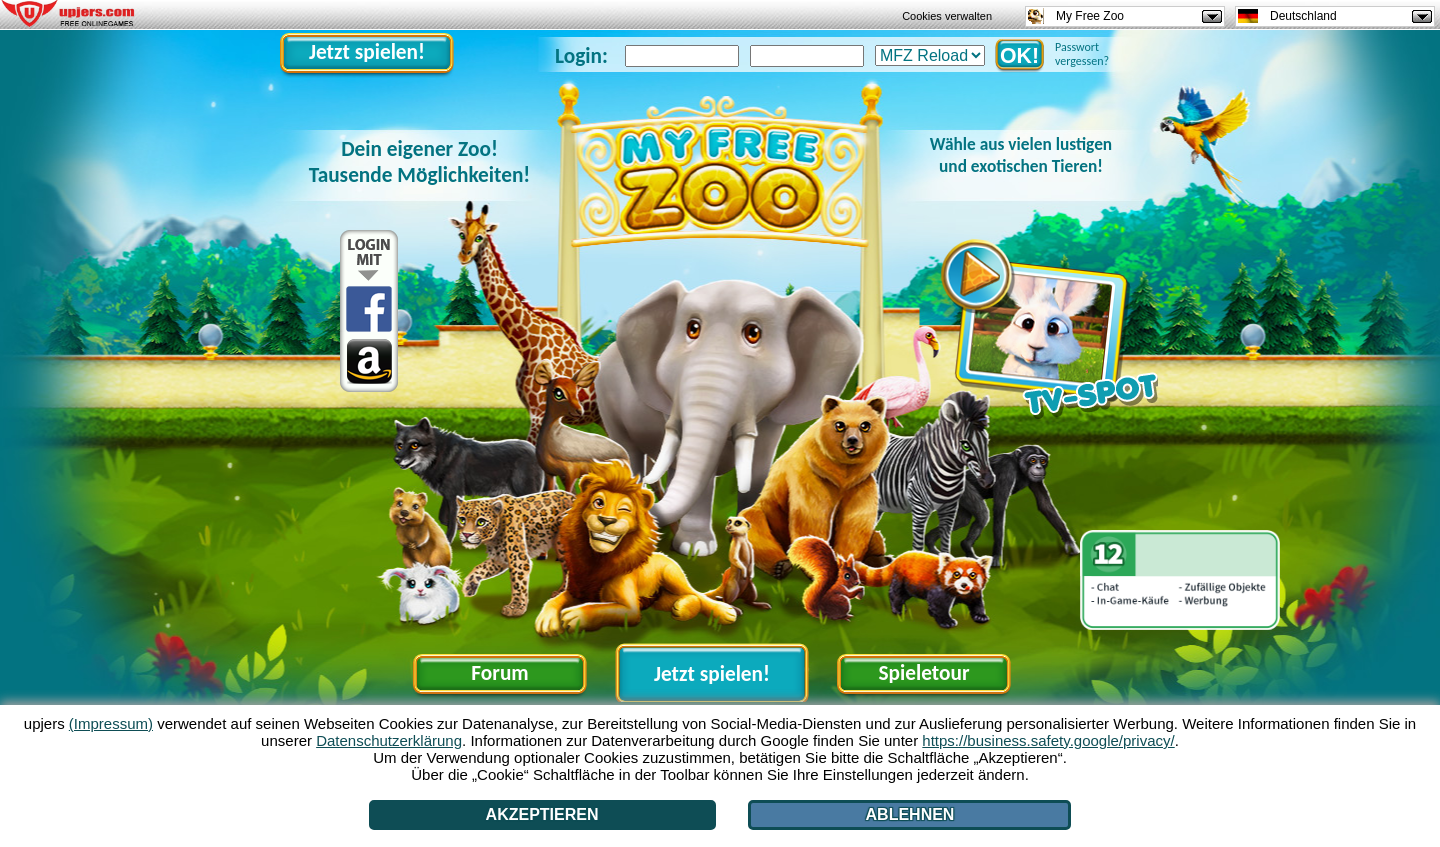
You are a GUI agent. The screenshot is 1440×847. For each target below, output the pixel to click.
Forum (499, 673)
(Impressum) (111, 723)
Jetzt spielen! (367, 52)
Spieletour (923, 673)
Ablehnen (910, 814)
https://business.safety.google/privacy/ (1048, 740)
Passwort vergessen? (1082, 54)
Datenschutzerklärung (389, 740)
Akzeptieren (542, 814)
